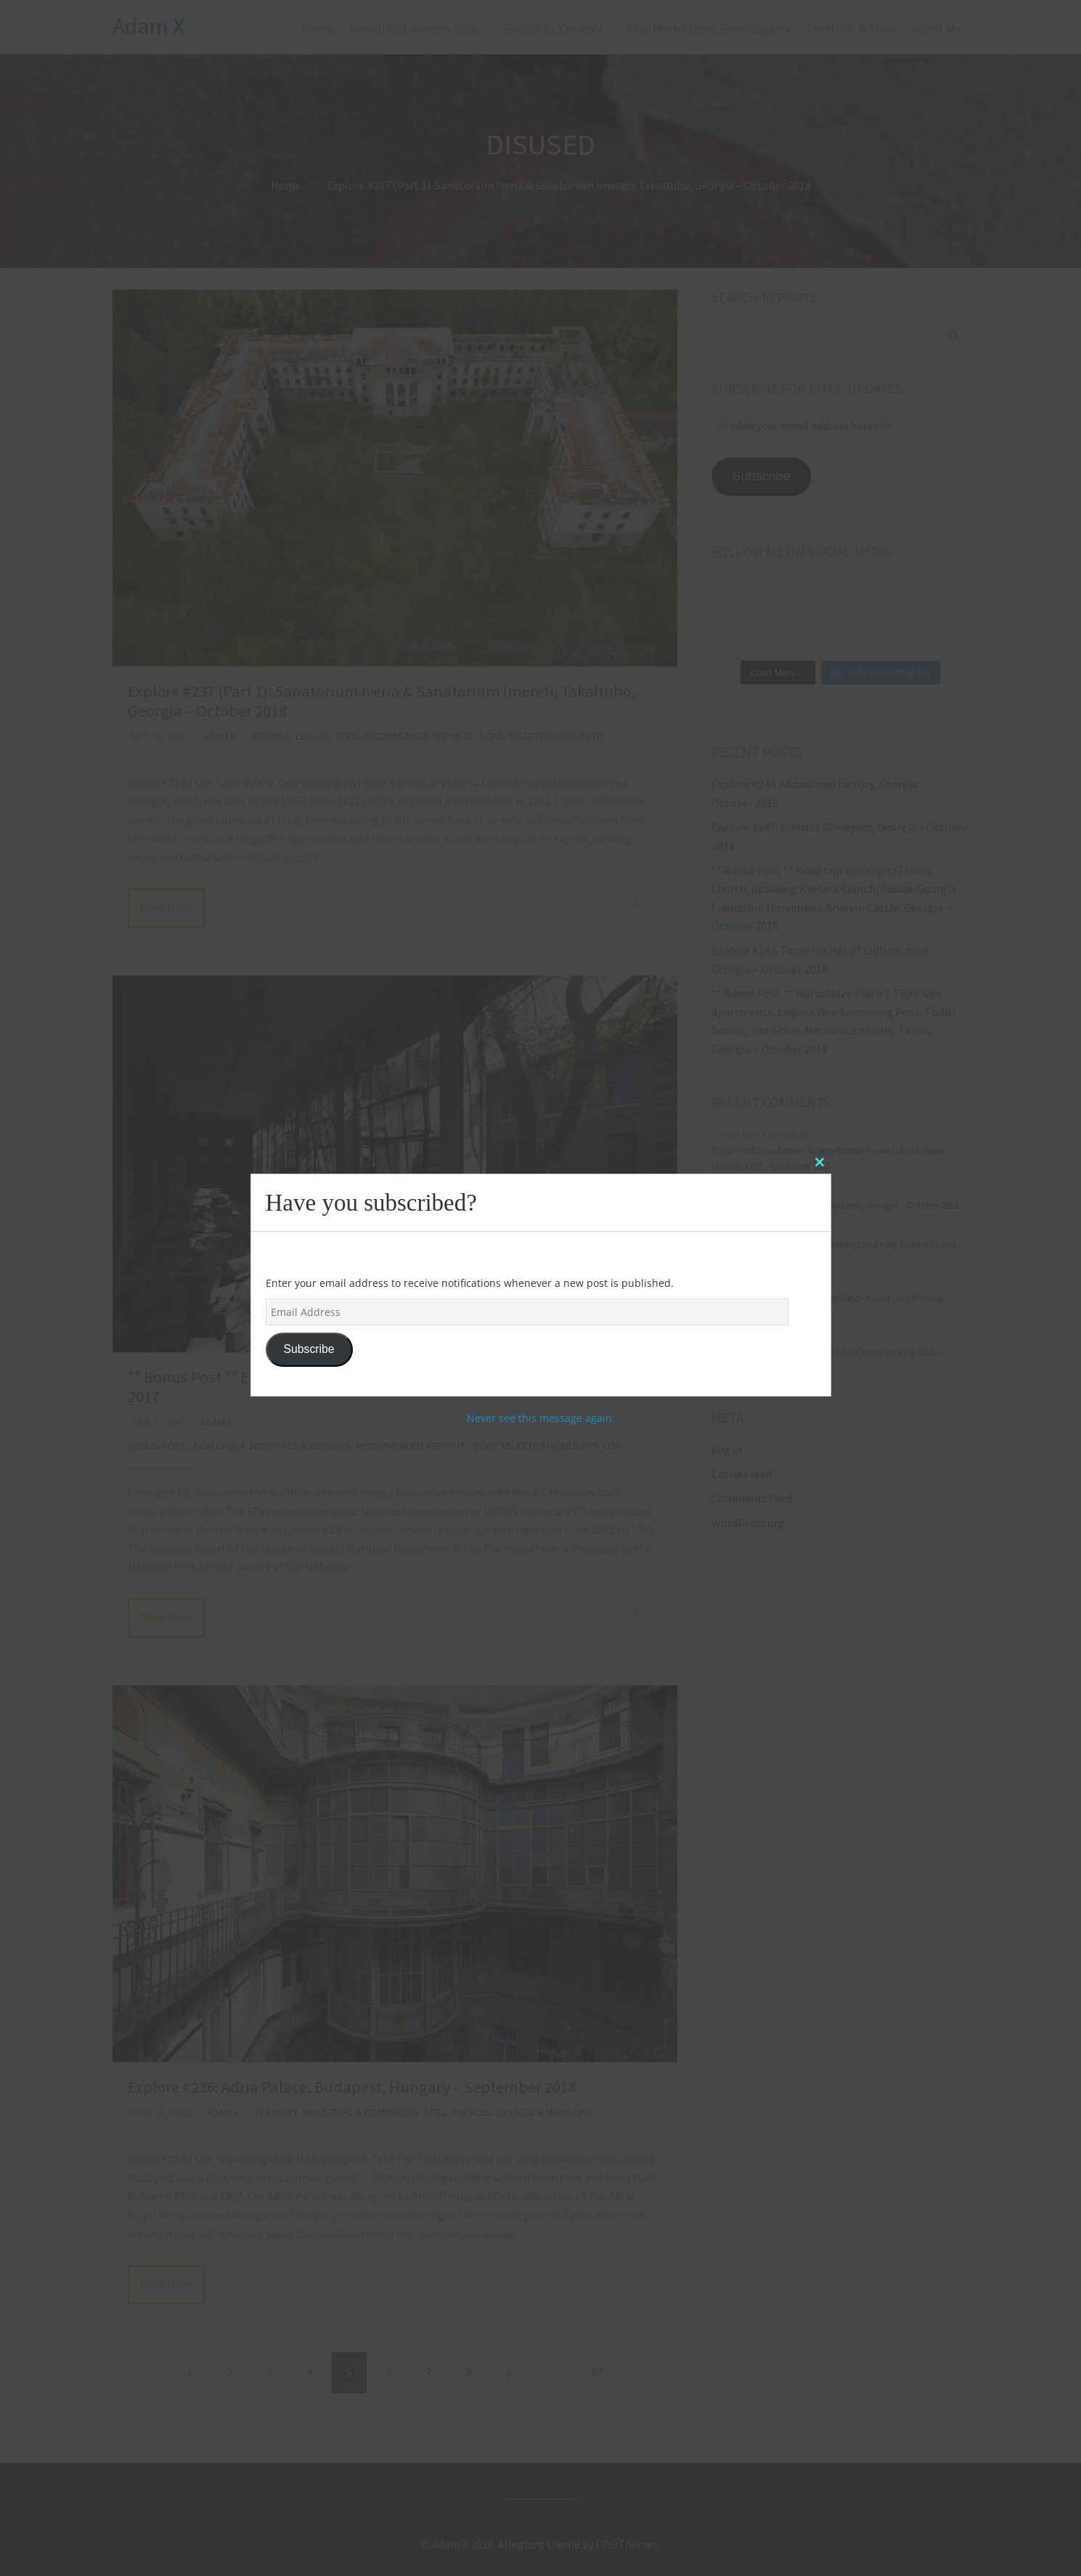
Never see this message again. (541, 1418)
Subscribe (308, 1349)
